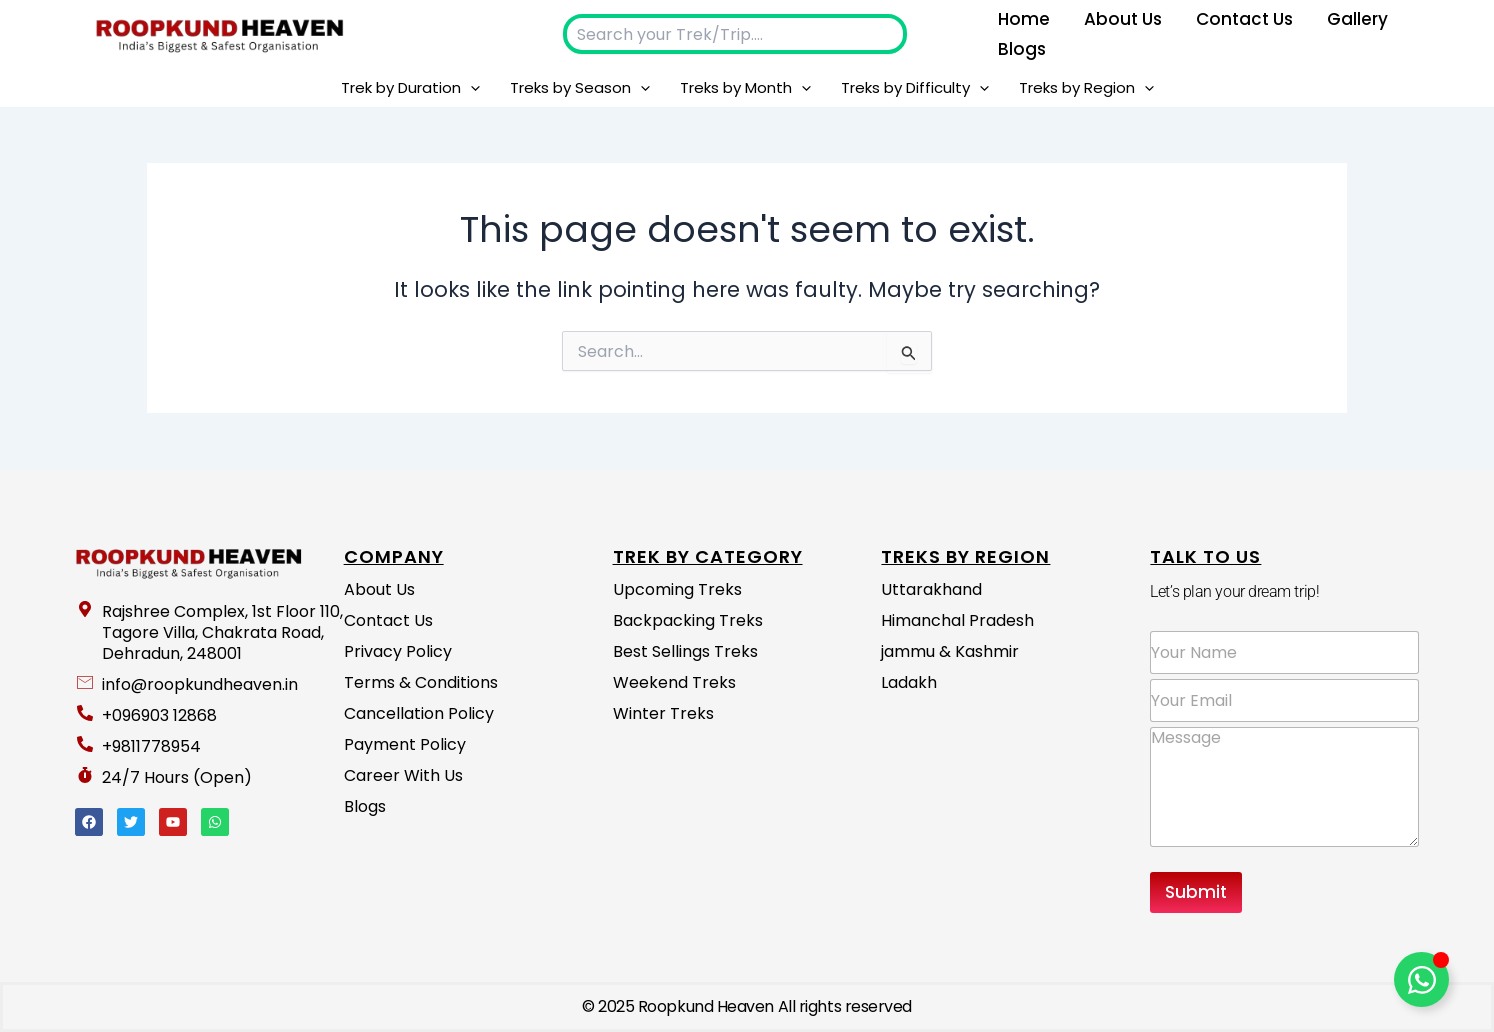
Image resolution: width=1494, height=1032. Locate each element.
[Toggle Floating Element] (1421, 979)
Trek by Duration (410, 88)
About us (1123, 19)
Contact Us (1244, 19)
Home (1024, 19)
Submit (1196, 892)
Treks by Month (745, 88)
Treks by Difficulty (915, 88)
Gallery (1357, 19)
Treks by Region (1086, 88)
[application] (470, 88)
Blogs (1022, 49)
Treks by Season (580, 88)
